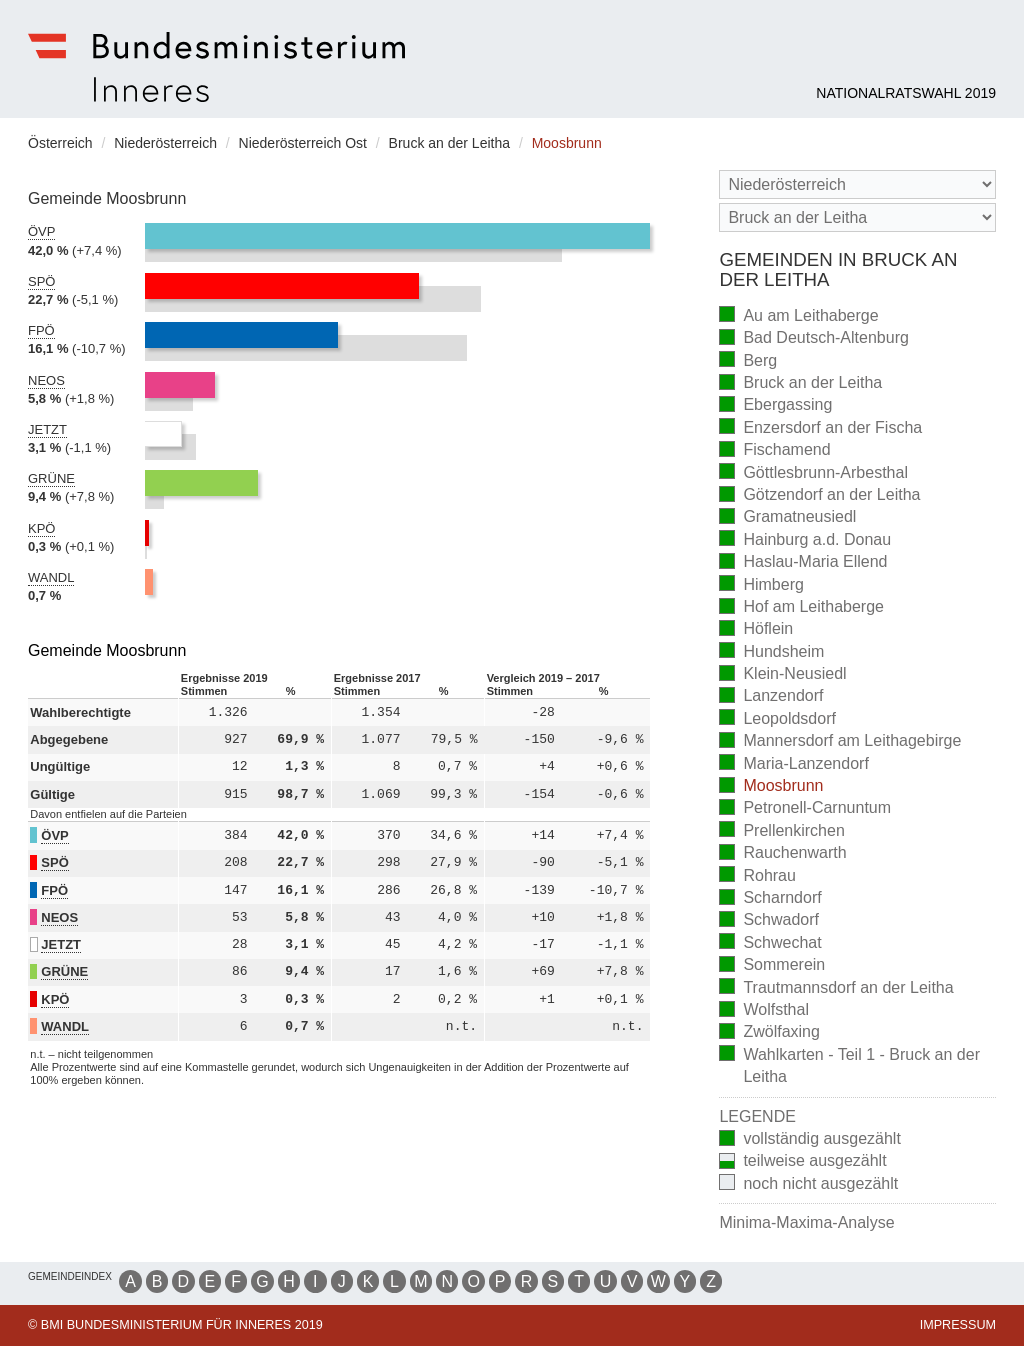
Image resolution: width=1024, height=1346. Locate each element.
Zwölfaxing (769, 1033)
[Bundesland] (857, 184)
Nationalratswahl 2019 (906, 93)
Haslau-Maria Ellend (803, 563)
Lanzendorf (771, 697)
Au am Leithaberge (798, 316)
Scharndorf (770, 899)
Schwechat (770, 943)
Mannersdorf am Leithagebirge (840, 742)
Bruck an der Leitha (800, 384)
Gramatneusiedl (787, 518)
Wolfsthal (764, 1011)
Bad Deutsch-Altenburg (813, 339)
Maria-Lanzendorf (793, 764)
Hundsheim (771, 652)
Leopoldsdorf (777, 719)
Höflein (756, 630)
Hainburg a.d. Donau (805, 540)
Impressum (958, 1325)
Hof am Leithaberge (801, 608)
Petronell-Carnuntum (805, 809)
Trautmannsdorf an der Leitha (836, 988)
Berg (748, 361)
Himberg (761, 585)
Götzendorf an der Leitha (819, 496)
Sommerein (772, 966)
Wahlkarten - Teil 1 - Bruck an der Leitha (852, 1066)
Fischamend (774, 451)
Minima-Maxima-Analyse (806, 1222)
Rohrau (757, 876)
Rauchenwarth (782, 854)
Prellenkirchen (781, 831)
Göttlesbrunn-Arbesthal (813, 473)
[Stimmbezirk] (857, 217)
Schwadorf (769, 921)
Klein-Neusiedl (782, 675)
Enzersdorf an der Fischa (820, 428)
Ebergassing (775, 406)
